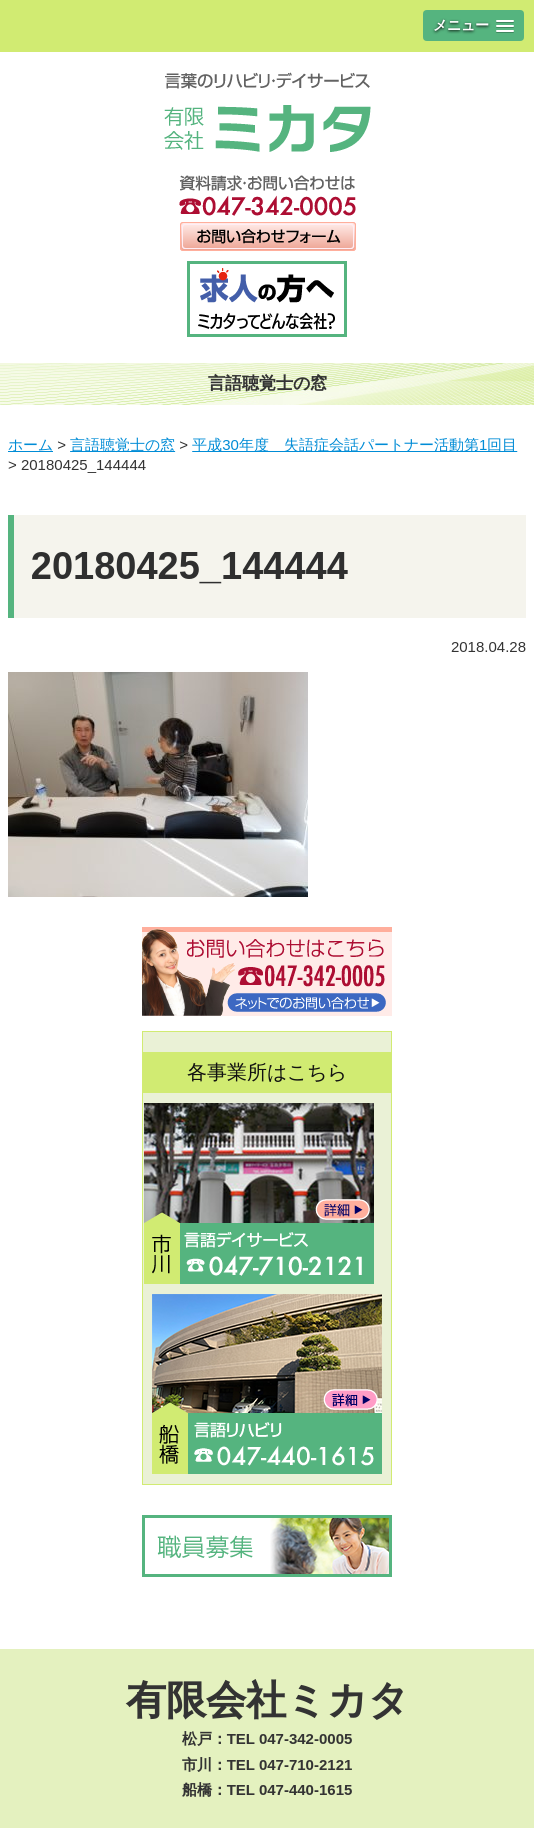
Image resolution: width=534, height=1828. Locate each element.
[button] (473, 25)
